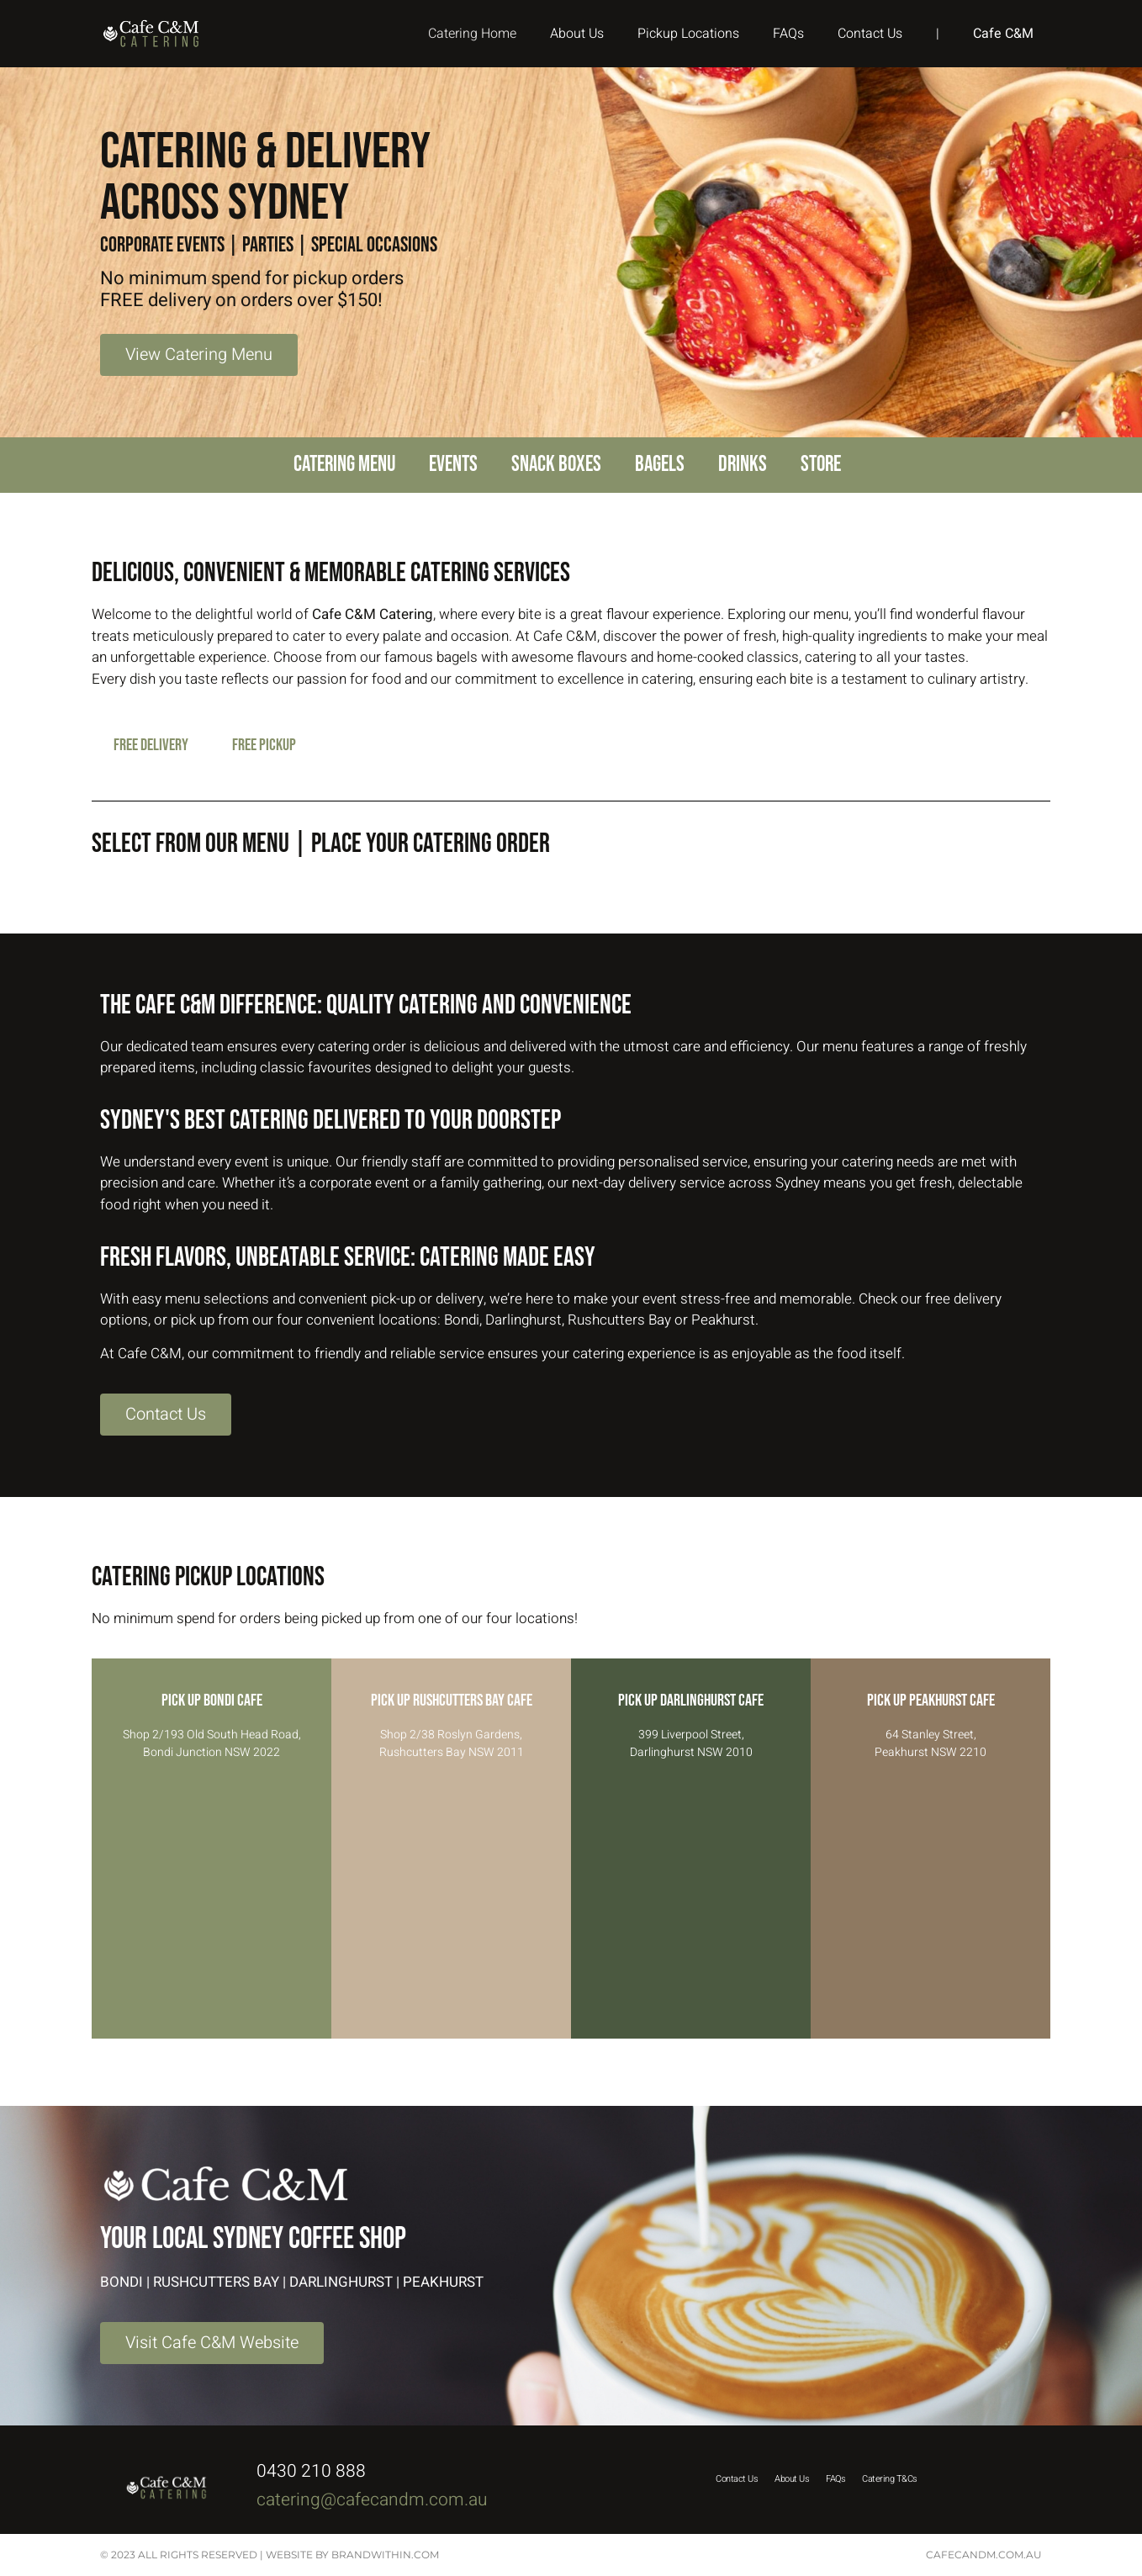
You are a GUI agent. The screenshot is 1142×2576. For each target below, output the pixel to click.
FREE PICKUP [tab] (264, 745)
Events (453, 465)
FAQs (788, 34)
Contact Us (870, 34)
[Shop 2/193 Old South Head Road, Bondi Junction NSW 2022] (211, 1904)
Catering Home (472, 34)
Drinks (742, 465)
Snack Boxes (556, 465)
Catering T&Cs (889, 2479)
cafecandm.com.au (984, 2554)
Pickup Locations (688, 34)
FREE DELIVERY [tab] (151, 745)
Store (821, 465)
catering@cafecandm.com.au (374, 2500)
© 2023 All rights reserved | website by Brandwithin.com (269, 2554)
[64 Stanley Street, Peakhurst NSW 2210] (930, 1904)
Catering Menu (344, 465)
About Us (577, 34)
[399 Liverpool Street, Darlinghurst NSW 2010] (690, 1904)
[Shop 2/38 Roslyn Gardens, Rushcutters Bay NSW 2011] (451, 1904)
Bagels (660, 465)
